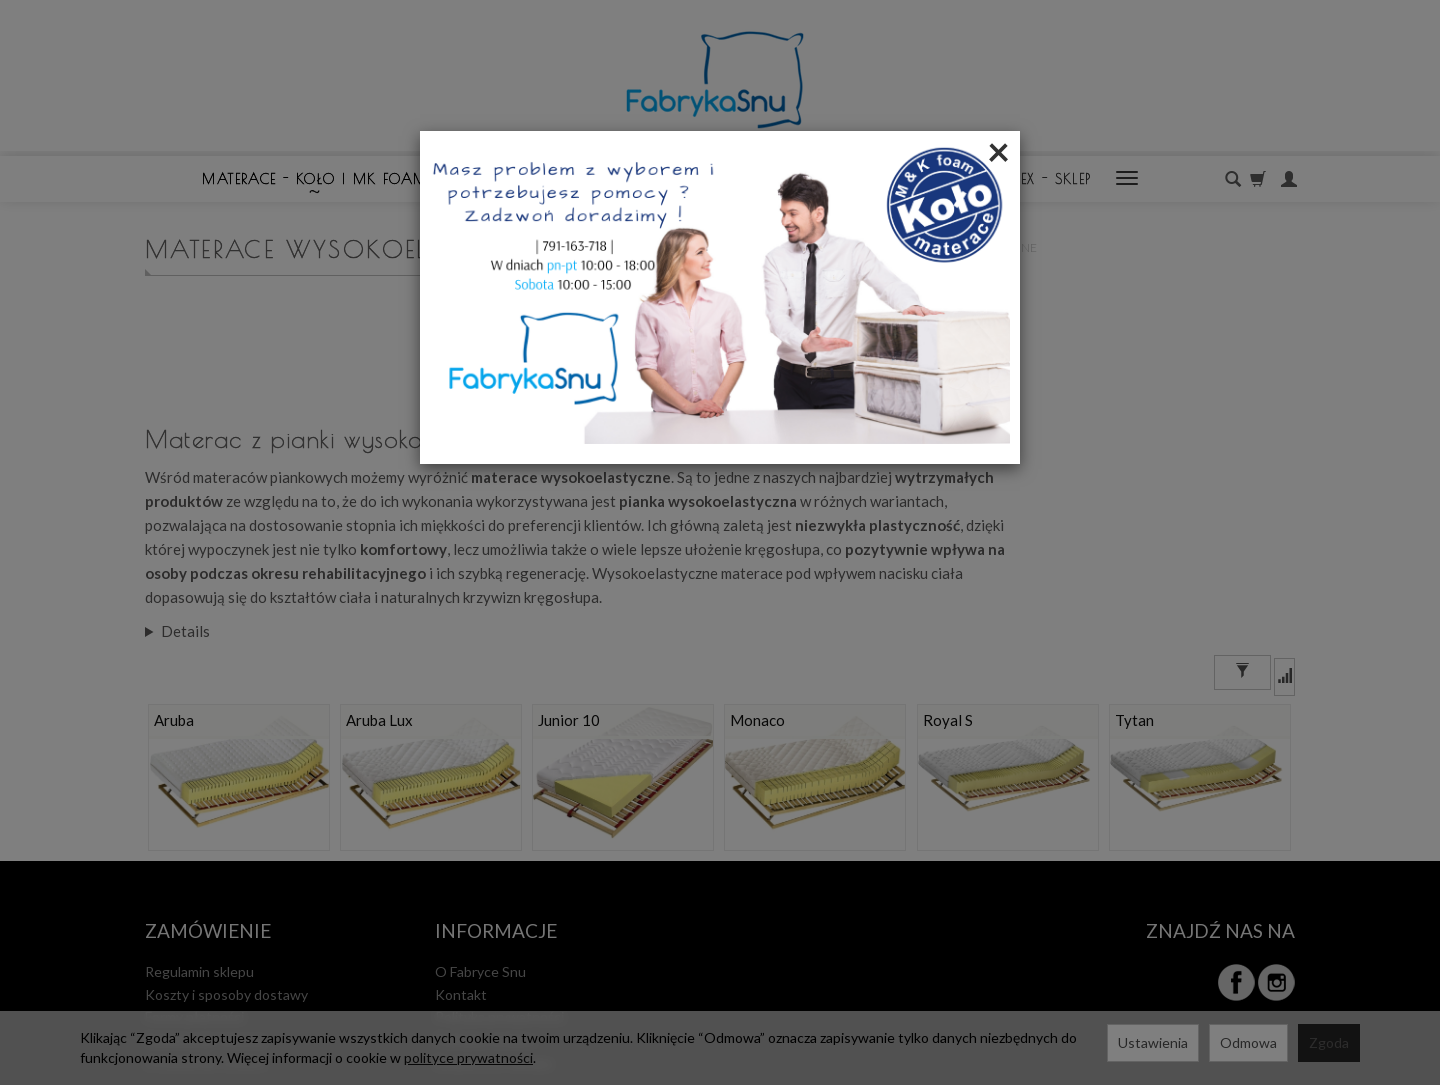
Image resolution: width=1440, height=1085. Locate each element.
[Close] (998, 151)
